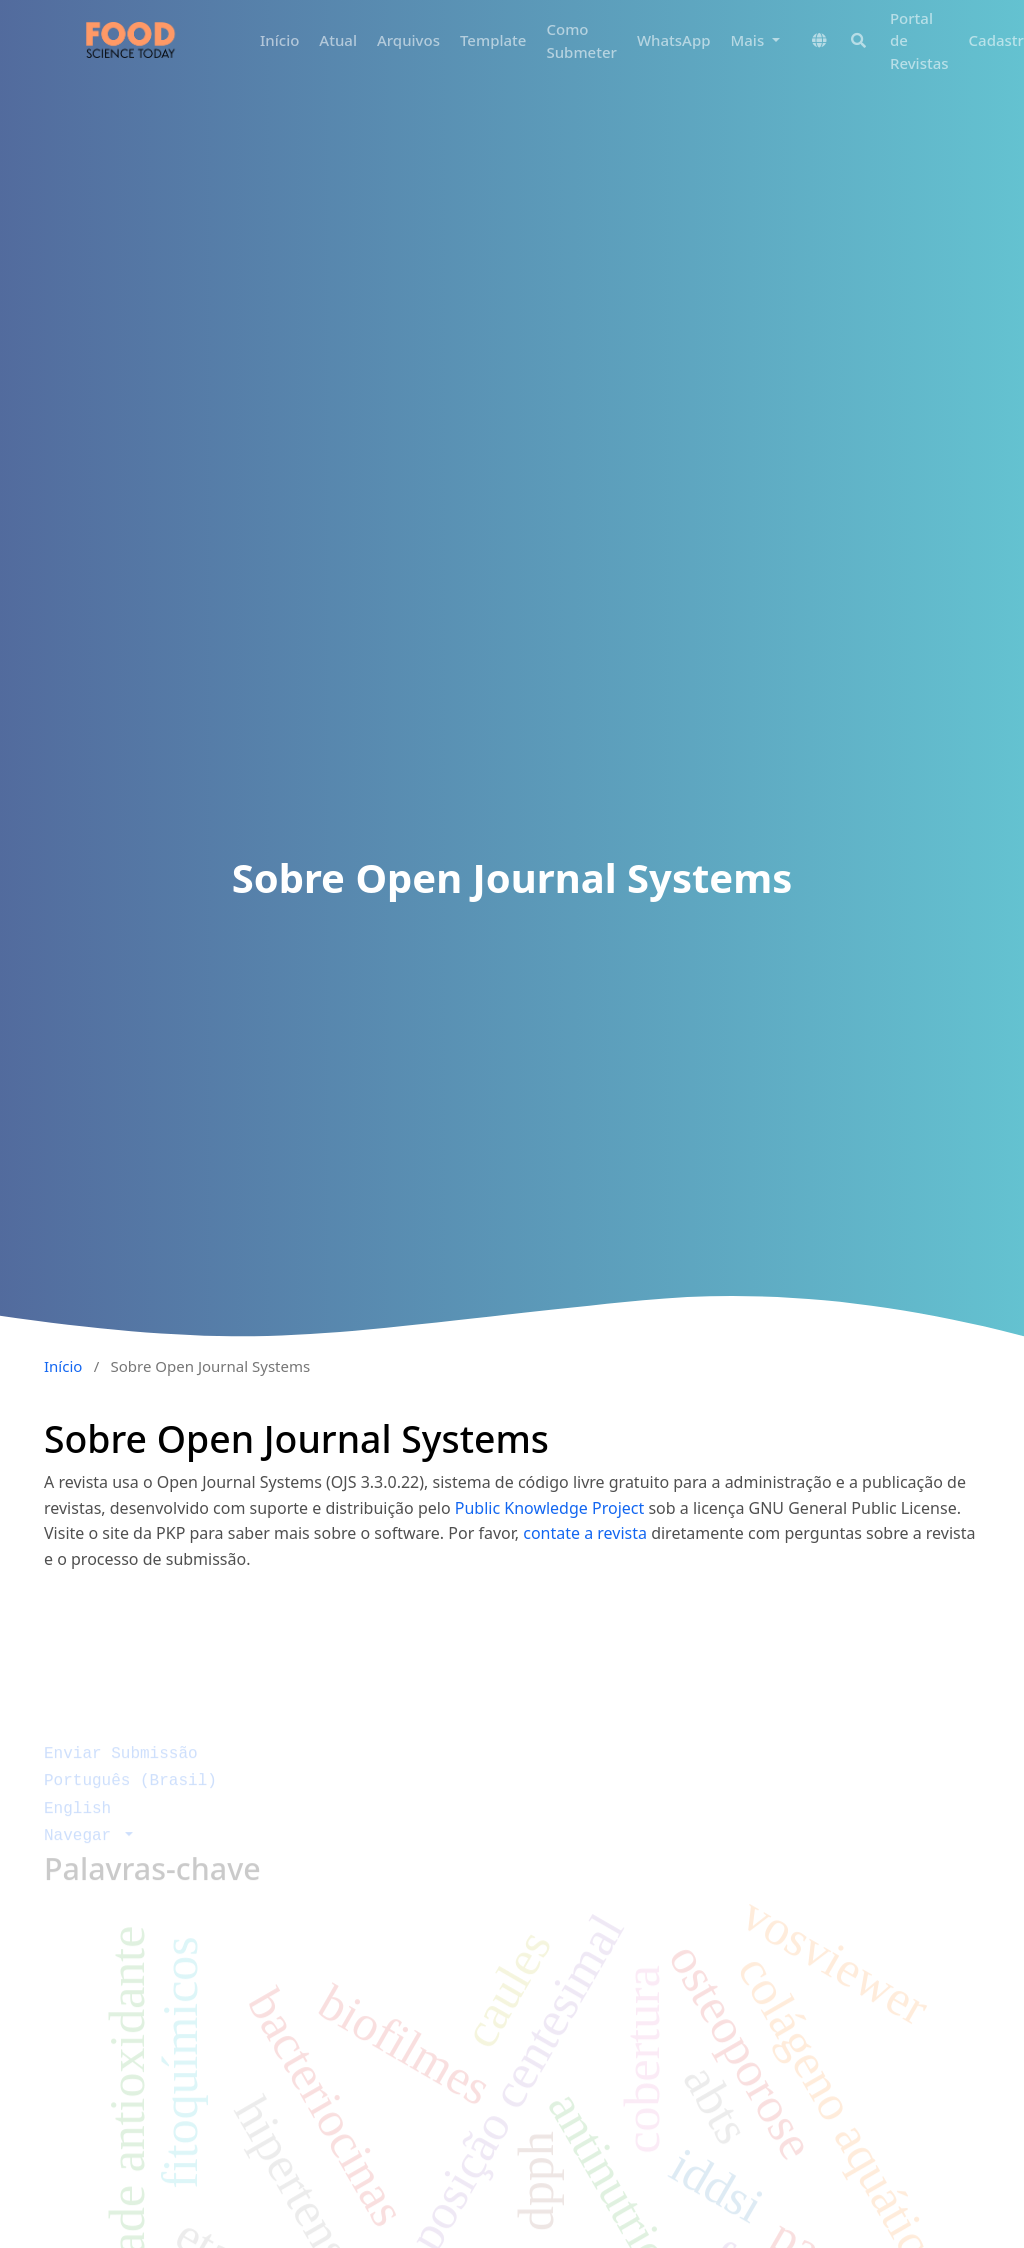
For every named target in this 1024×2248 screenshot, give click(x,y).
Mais (750, 40)
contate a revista (587, 1533)
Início (279, 40)
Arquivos (408, 40)
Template (493, 40)
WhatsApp (674, 40)
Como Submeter (581, 40)
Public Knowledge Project (550, 1508)
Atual (338, 40)
